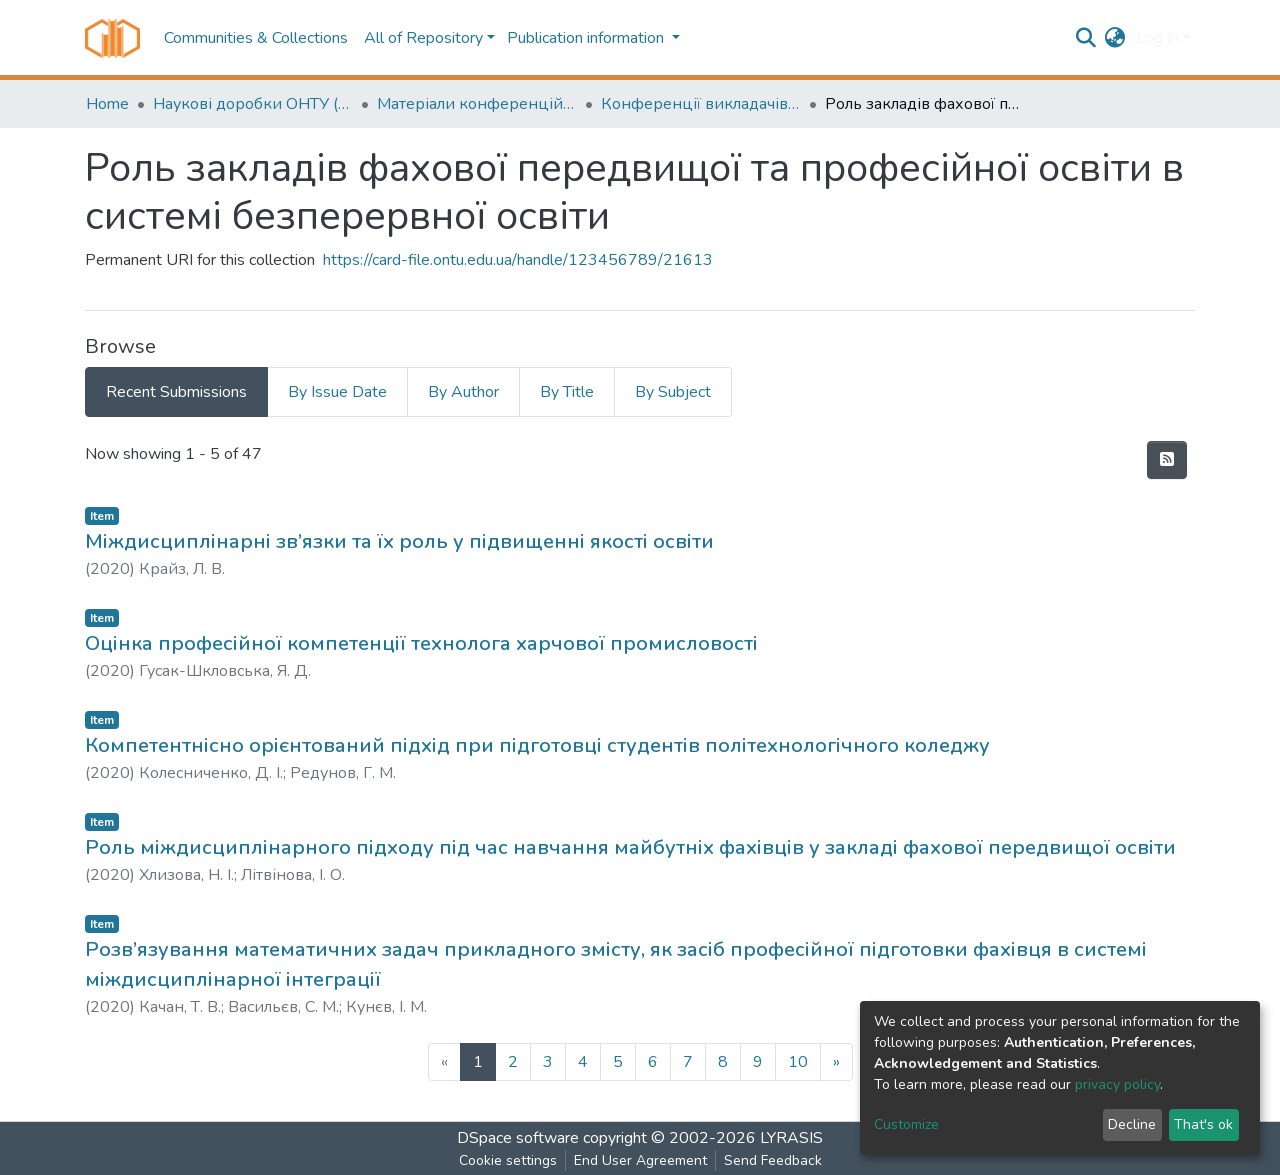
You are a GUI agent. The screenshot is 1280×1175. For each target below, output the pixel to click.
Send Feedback (773, 1160)
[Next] (836, 1062)
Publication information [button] (587, 38)
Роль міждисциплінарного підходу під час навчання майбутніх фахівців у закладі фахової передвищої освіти (630, 847)
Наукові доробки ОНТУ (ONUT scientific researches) (253, 104)
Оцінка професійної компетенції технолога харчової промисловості (421, 643)
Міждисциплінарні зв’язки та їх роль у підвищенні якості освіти (399, 541)
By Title (567, 392)
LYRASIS (791, 1138)
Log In (1157, 38)
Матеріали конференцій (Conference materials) (477, 104)
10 (798, 1062)
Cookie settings (508, 1160)
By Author (463, 392)
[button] (1115, 38)
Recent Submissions (176, 392)
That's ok (1203, 1124)
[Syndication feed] (1167, 460)
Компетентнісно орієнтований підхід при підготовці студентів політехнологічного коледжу (537, 745)
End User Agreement (640, 1160)
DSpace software (518, 1138)
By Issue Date (337, 392)
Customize (906, 1124)
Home (107, 104)
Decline (1132, 1124)
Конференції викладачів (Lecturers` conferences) (701, 104)
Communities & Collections (256, 38)
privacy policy (1117, 1084)
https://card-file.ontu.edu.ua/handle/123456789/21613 (518, 260)
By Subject (673, 392)
